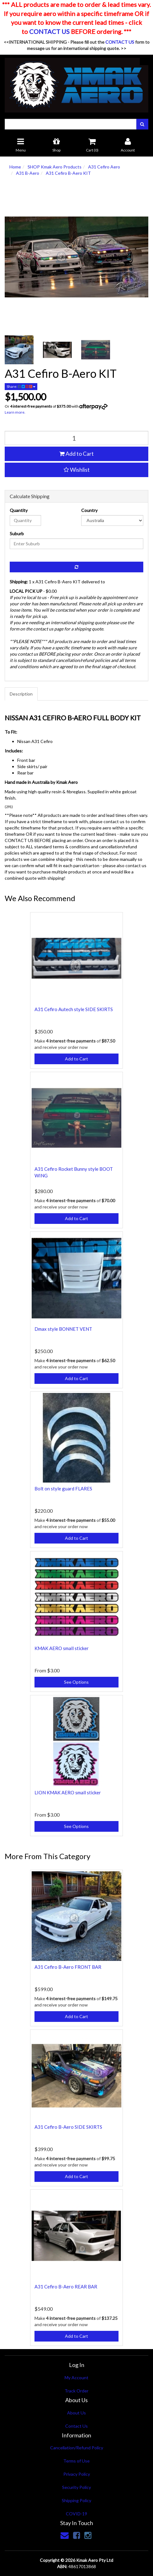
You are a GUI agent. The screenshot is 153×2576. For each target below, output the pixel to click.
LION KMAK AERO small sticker (67, 1792)
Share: (21, 386)
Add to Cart (76, 453)
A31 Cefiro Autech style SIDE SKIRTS (73, 1009)
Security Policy (76, 2487)
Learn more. (15, 412)
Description (21, 693)
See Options (76, 1682)
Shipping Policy (76, 2500)
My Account (76, 2377)
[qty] (76, 438)
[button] (76, 470)
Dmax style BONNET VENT (63, 1329)
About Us (76, 2412)
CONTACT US (49, 31)
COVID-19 (76, 2513)
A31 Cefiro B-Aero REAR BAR (65, 2286)
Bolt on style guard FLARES (63, 1488)
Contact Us (76, 2426)
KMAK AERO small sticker (61, 1648)
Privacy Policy (76, 2474)
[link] (76, 2535)
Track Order (76, 2390)
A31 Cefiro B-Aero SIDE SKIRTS (68, 2127)
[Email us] (65, 2535)
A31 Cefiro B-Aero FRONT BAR (67, 1967)
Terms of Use (76, 2460)
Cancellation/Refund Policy (76, 2447)
